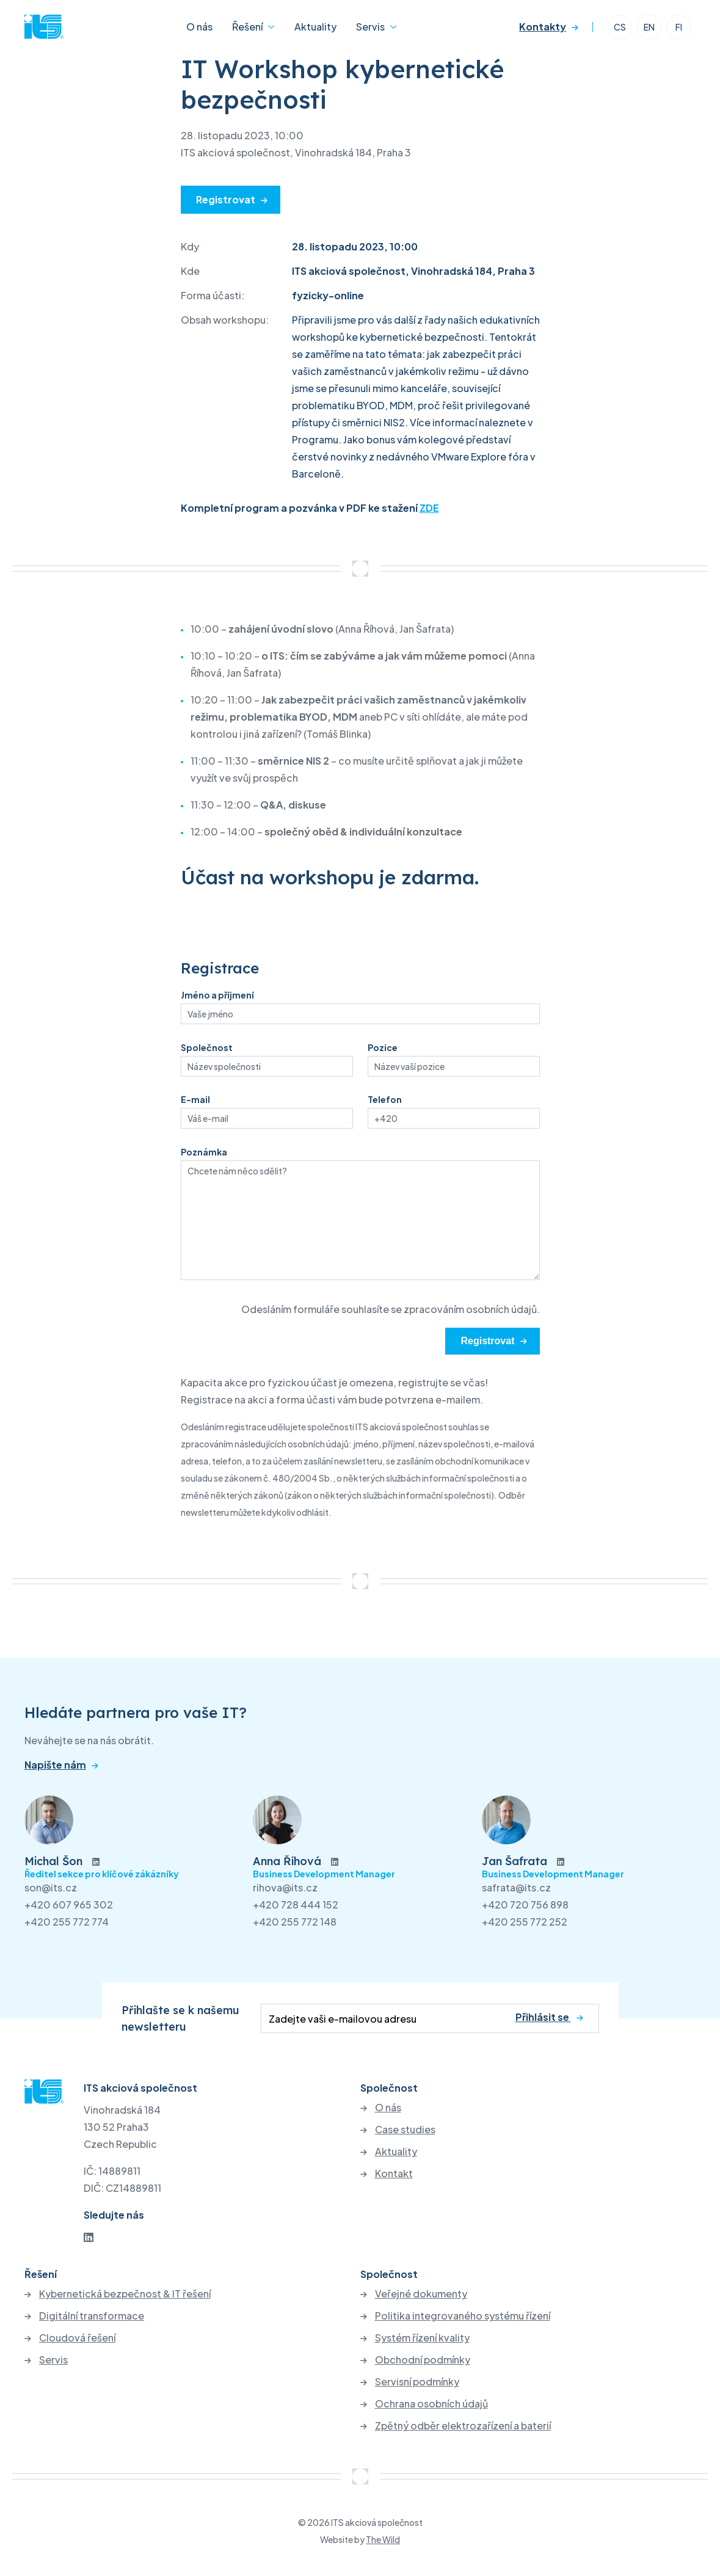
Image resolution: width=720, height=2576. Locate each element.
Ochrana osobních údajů (431, 2404)
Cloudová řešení (77, 2338)
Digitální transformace (91, 2316)
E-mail (195, 1099)
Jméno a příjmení (217, 994)
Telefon (385, 1099)
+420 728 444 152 (295, 1904)
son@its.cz (50, 1887)
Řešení (247, 27)
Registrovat (225, 199)
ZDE (429, 507)
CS (620, 27)
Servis (370, 27)
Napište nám (55, 1765)
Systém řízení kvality (422, 2338)
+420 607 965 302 (68, 1904)
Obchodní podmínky (422, 2360)
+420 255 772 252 (524, 1921)
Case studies (405, 2129)
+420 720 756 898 (525, 1904)
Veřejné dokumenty (421, 2294)
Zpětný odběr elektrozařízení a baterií (463, 2426)
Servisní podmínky (417, 2382)
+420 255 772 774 (66, 1921)
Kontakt (394, 2173)
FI (678, 27)
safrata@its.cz (516, 1887)
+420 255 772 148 (294, 1921)
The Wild (383, 2539)
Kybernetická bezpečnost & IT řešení (125, 2294)
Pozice (383, 1047)
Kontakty (542, 27)
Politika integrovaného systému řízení (462, 2316)
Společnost (207, 1047)
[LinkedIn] (88, 2237)
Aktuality (315, 27)
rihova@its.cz (285, 1887)
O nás (199, 27)
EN (649, 27)
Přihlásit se (543, 2017)
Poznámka (204, 1151)
